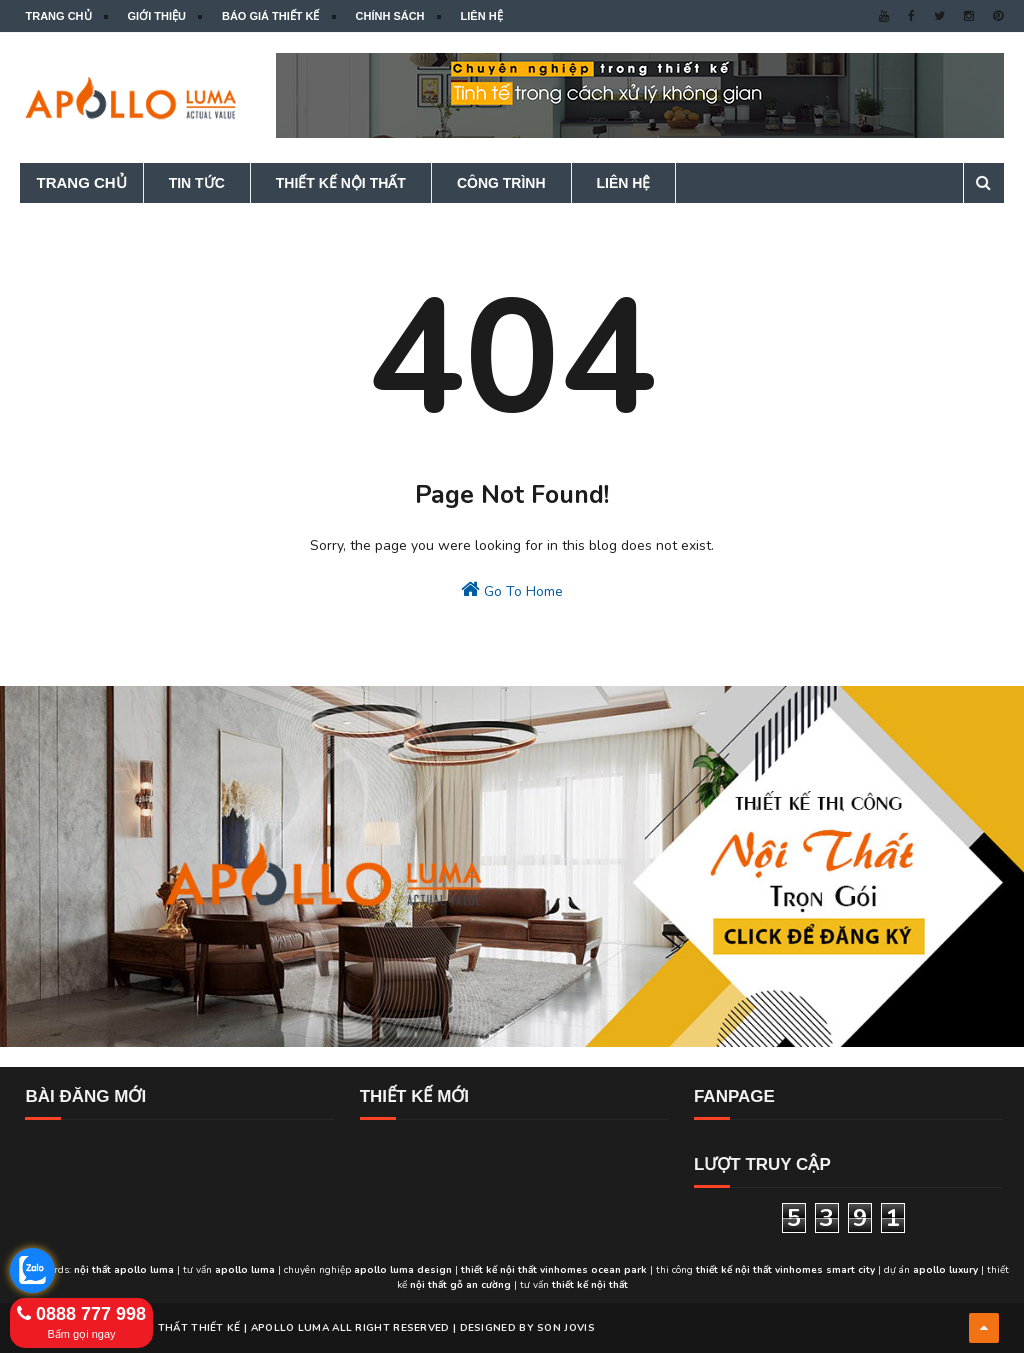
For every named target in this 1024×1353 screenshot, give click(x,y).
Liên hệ (482, 16)
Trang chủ (58, 16)
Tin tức (197, 183)
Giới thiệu (157, 16)
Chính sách (390, 16)
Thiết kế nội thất (341, 183)
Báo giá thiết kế (271, 16)
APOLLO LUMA (290, 1328)
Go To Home (512, 590)
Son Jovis (566, 1328)
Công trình (501, 183)
